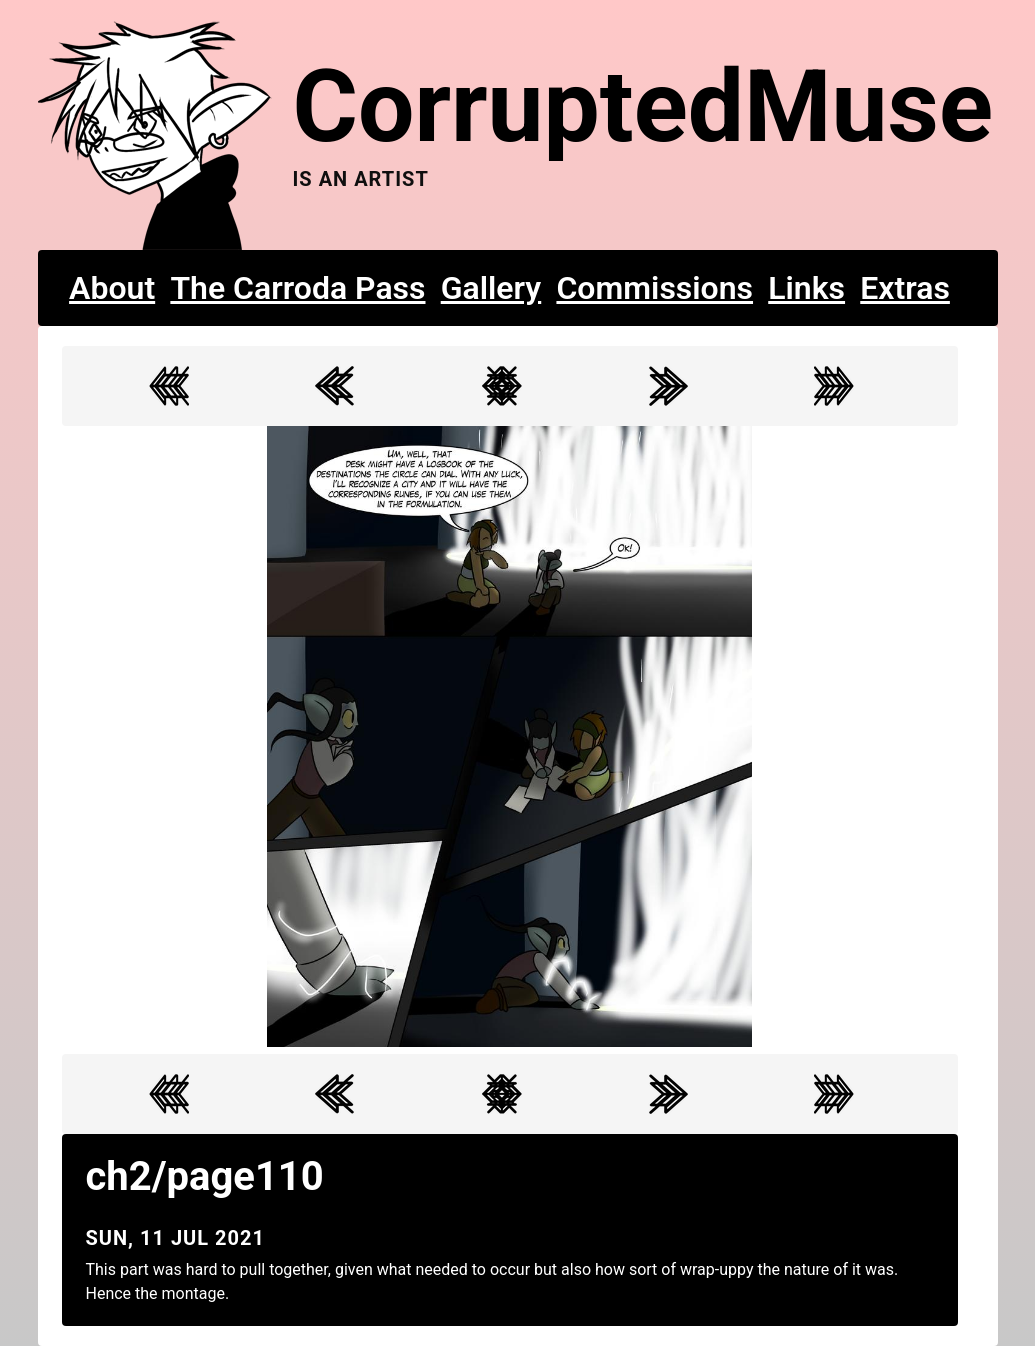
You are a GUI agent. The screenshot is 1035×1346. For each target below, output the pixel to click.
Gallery (491, 288)
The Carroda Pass (297, 288)
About (112, 288)
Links (806, 288)
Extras (905, 288)
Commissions (654, 288)
